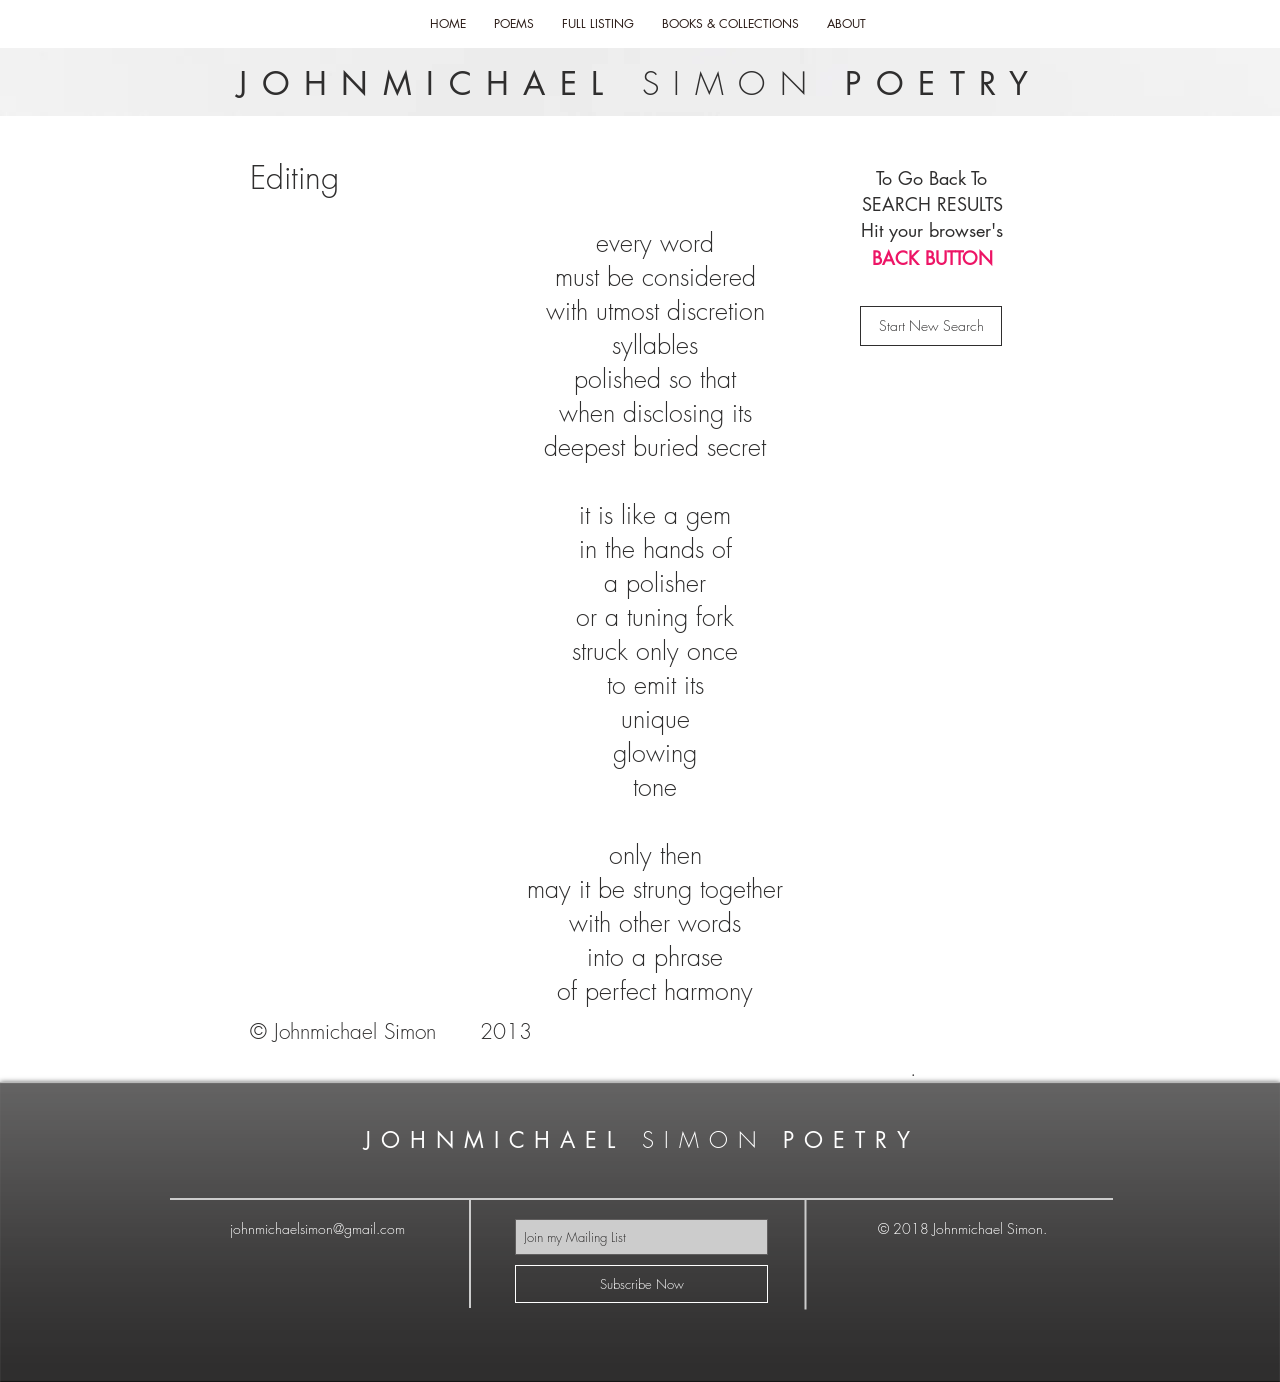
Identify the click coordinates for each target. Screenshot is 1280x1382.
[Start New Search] (931, 326)
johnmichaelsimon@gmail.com (317, 1228)
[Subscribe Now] (641, 1284)
